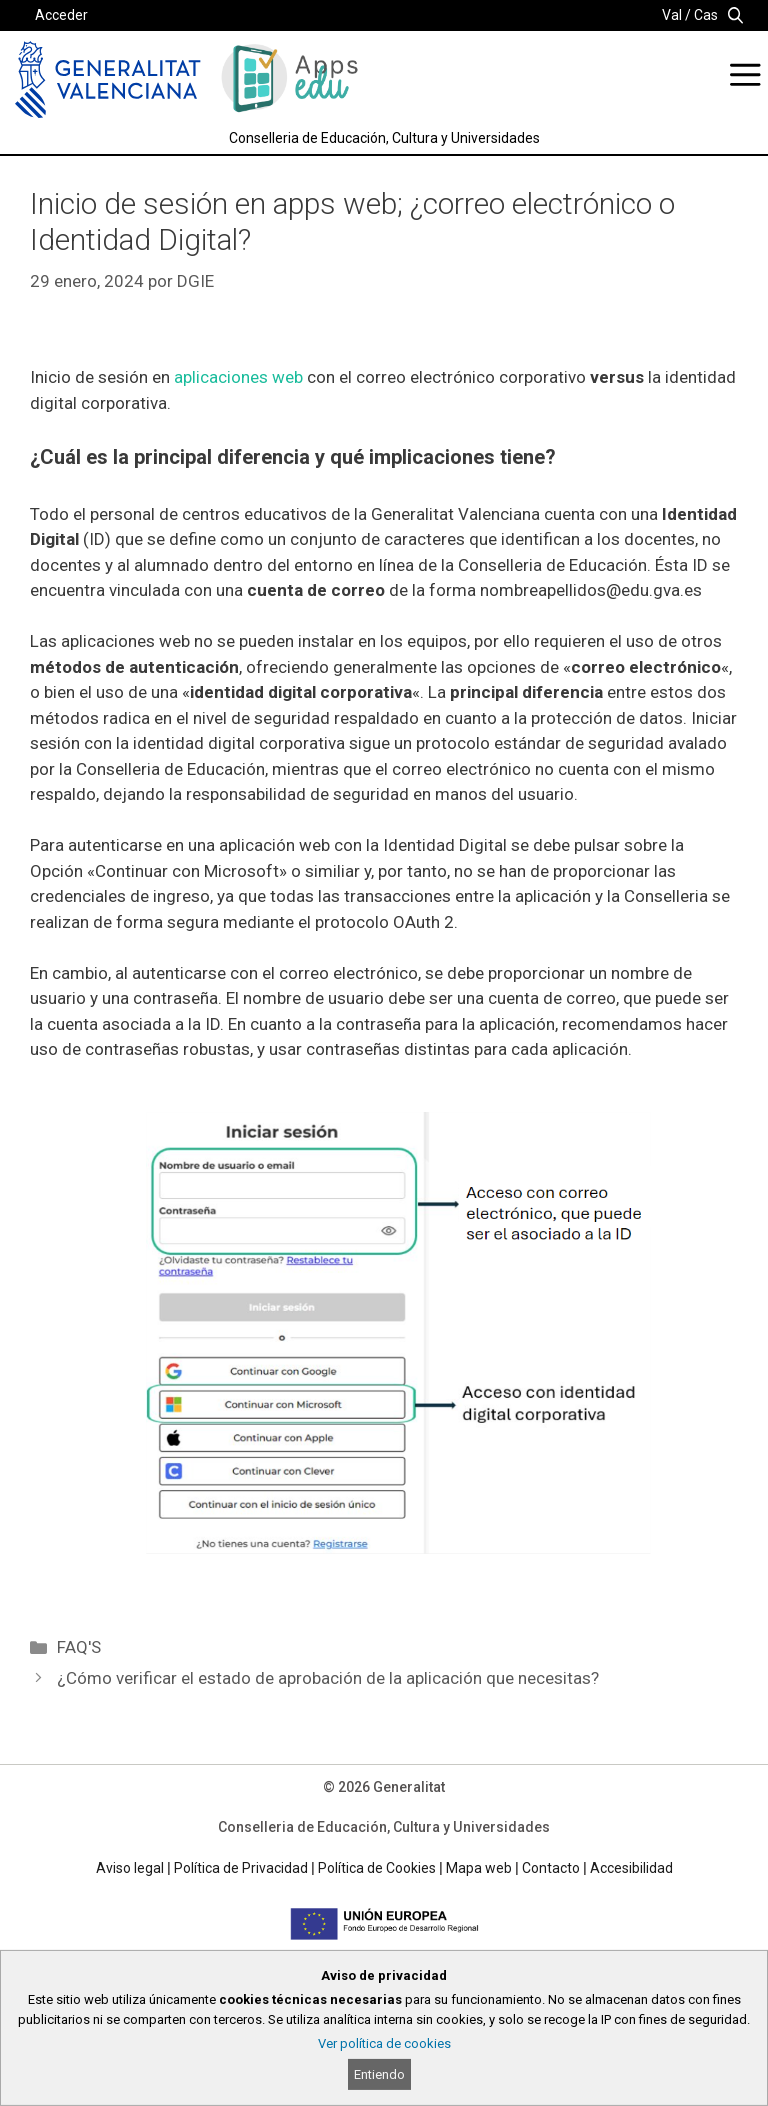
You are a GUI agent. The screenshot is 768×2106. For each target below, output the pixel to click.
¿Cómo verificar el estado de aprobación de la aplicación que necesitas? (328, 1678)
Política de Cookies (377, 1868)
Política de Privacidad (241, 1868)
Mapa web (479, 1868)
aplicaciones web (238, 377)
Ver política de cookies (384, 2043)
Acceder (61, 15)
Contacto (551, 1868)
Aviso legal (130, 1868)
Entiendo (379, 2074)
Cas (706, 15)
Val (672, 15)
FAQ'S (79, 1647)
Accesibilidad (631, 1868)
